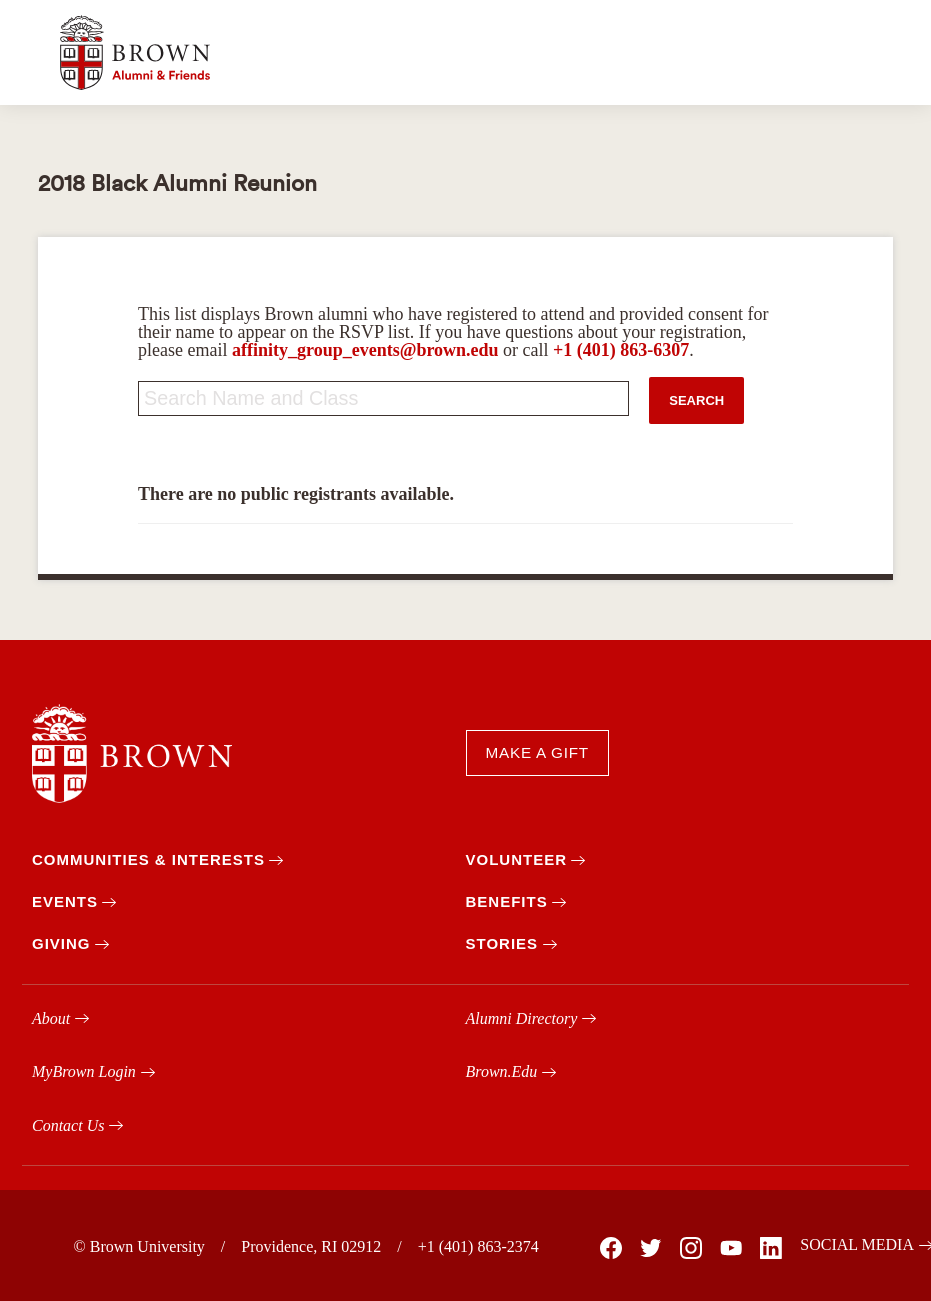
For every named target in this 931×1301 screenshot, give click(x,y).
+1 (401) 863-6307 (621, 350)
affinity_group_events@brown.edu (365, 350)
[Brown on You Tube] (730, 1248)
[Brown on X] (650, 1248)
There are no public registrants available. (296, 494)
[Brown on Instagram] (690, 1248)
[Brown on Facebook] (610, 1248)
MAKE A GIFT (537, 752)
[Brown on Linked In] (770, 1248)
